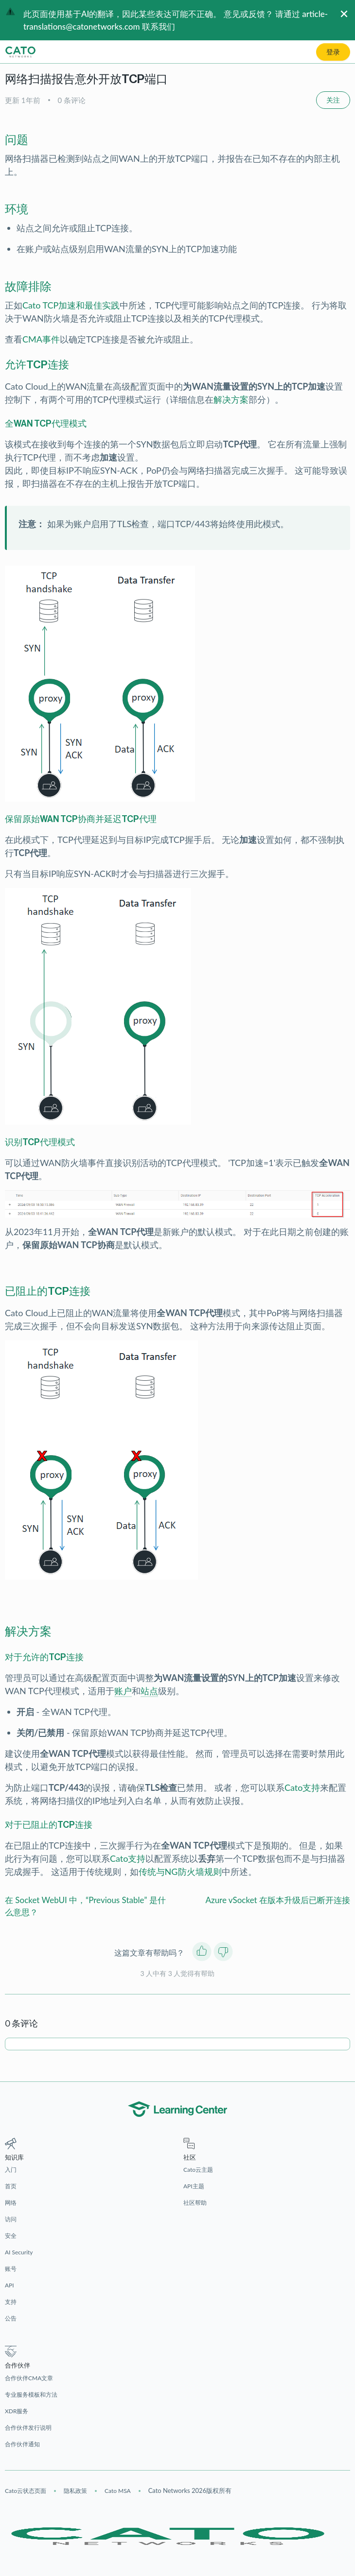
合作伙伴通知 (22, 2444)
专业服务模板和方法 (31, 2394)
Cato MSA (118, 2490)
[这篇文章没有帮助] (223, 1953)
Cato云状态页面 (25, 2490)
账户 (123, 1690)
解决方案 (230, 399)
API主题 (193, 2186)
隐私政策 (75, 2490)
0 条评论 (72, 100)
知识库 (14, 2157)
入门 (11, 2169)
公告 (11, 2318)
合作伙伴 (17, 2365)
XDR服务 (16, 2411)
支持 (11, 2301)
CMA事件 (41, 339)
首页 (11, 2186)
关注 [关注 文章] (333, 100)
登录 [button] (333, 52)
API (9, 2285)
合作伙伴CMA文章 (29, 2378)
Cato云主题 (198, 2169)
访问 (11, 2219)
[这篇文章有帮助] (202, 1953)
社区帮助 (195, 2202)
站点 (149, 1690)
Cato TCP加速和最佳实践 (71, 305)
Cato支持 (302, 1787)
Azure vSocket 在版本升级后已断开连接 (277, 1900)
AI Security (19, 2252)
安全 (11, 2235)
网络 (11, 2202)
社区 (189, 2157)
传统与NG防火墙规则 (180, 1871)
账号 (11, 2268)
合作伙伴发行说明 (28, 2427)
